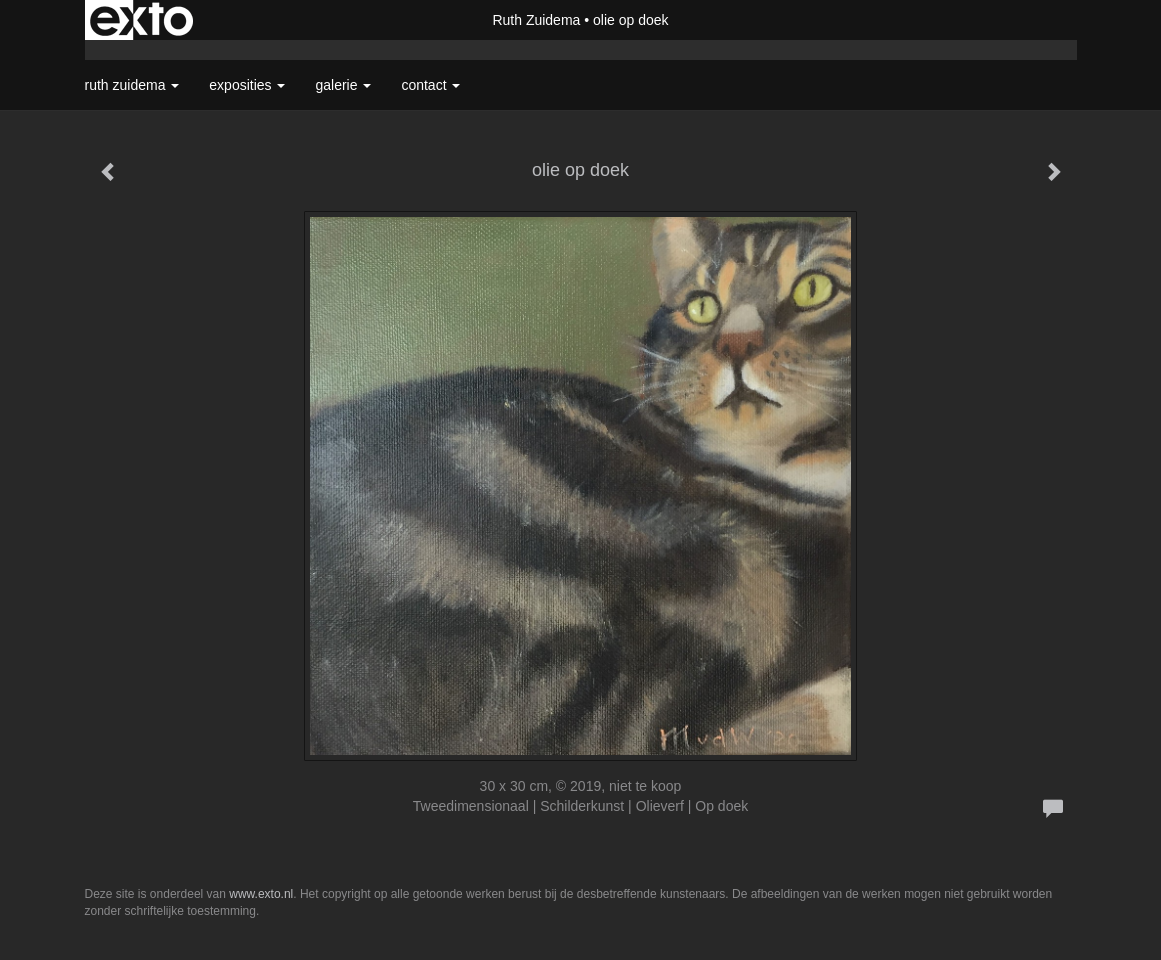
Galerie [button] (343, 85)
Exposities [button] (247, 85)
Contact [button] (430, 85)
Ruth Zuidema (536, 20)
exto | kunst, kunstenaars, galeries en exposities (141, 20)
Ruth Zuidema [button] (132, 85)
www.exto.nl (261, 894)
